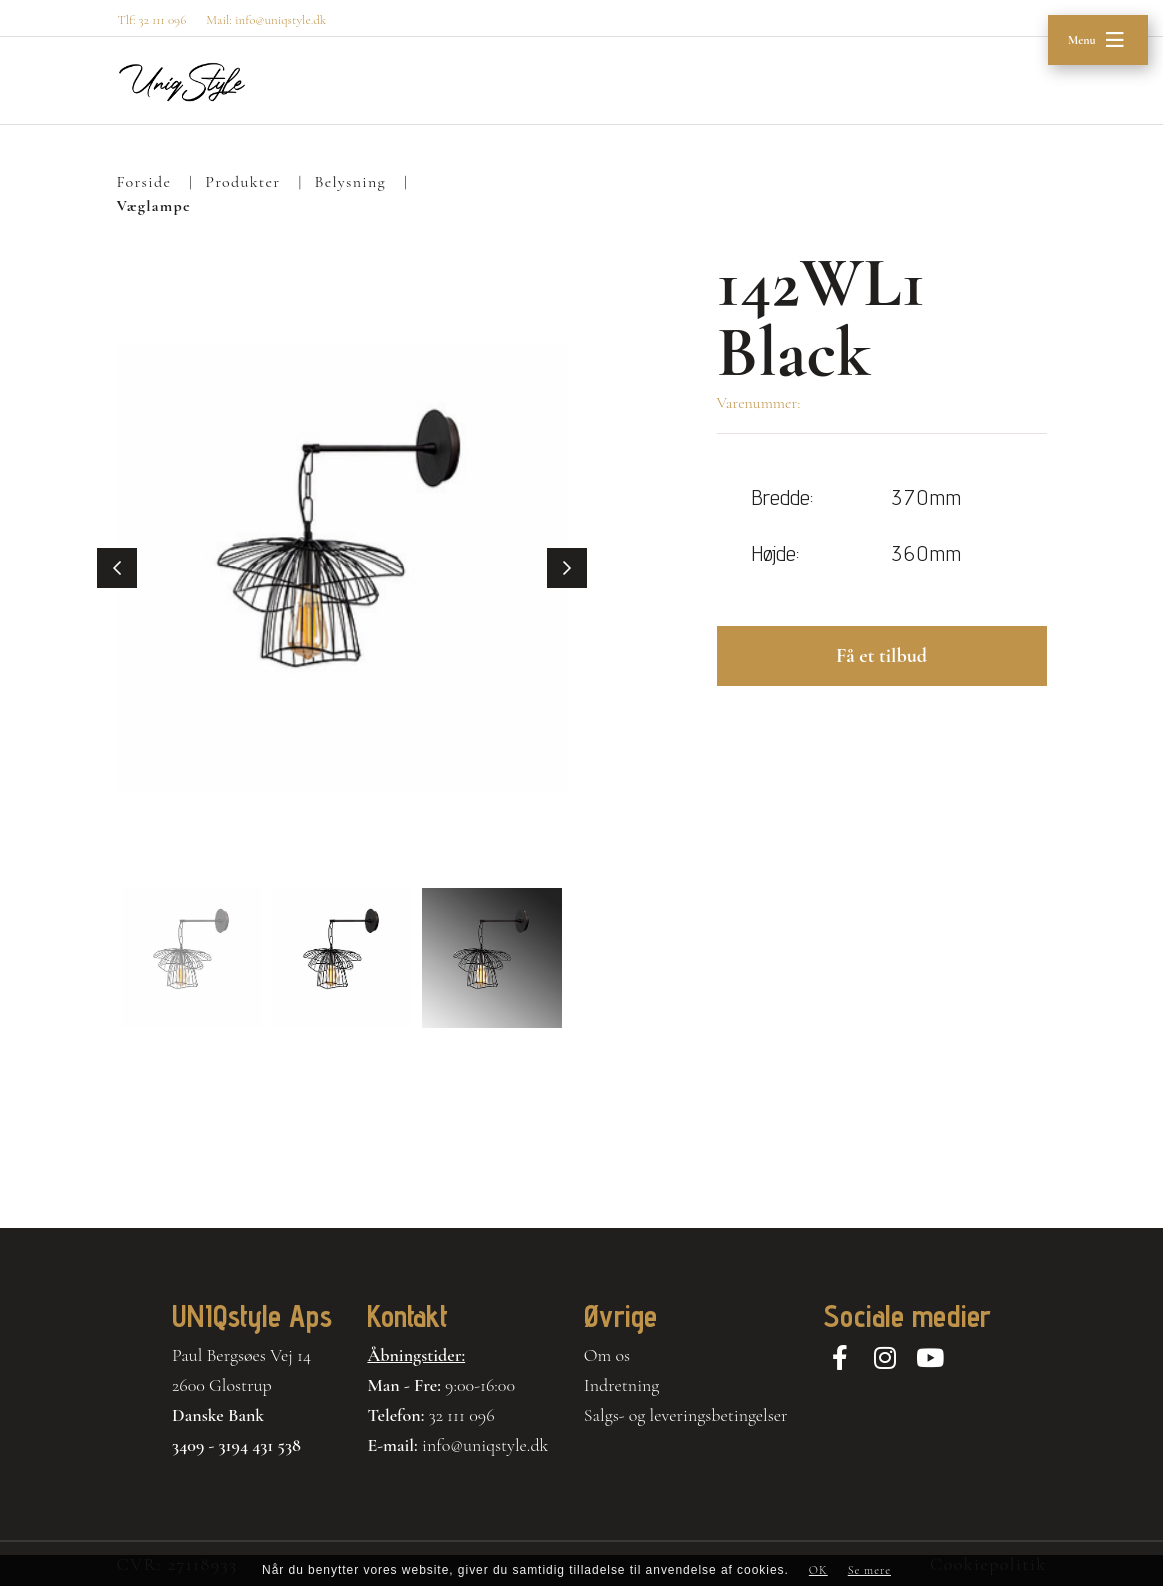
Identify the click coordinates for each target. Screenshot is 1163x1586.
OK (818, 1570)
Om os (607, 1355)
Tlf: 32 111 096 (152, 20)
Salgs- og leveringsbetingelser (686, 1415)
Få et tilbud (881, 656)
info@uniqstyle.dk (485, 1445)
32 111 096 (462, 1415)
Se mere (869, 1570)
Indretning (622, 1385)
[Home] (182, 81)
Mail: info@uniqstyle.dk (266, 20)
